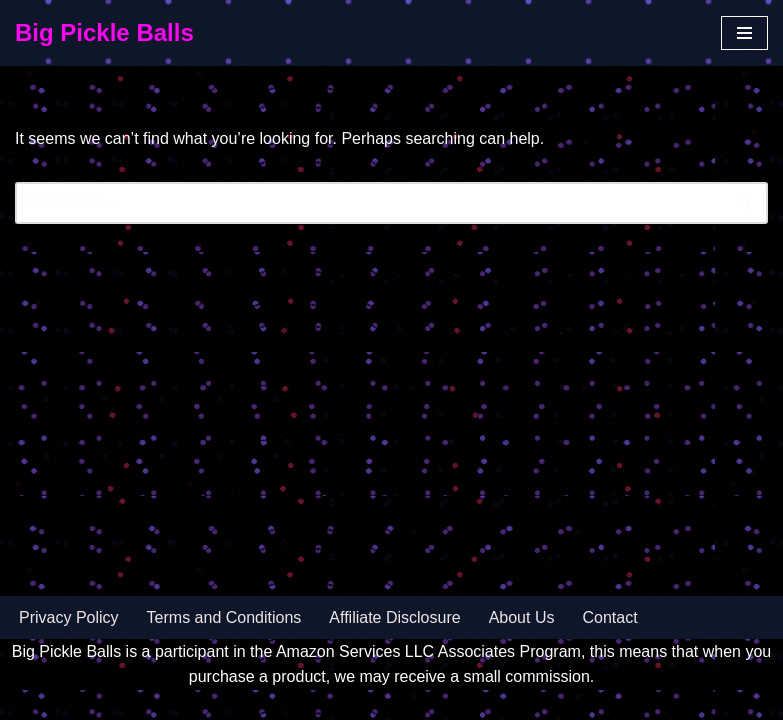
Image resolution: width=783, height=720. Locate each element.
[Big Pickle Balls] (104, 33)
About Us (522, 617)
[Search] (369, 203)
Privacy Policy (69, 617)
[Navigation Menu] (744, 33)
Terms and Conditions (224, 617)
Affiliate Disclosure (394, 617)
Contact (609, 617)
